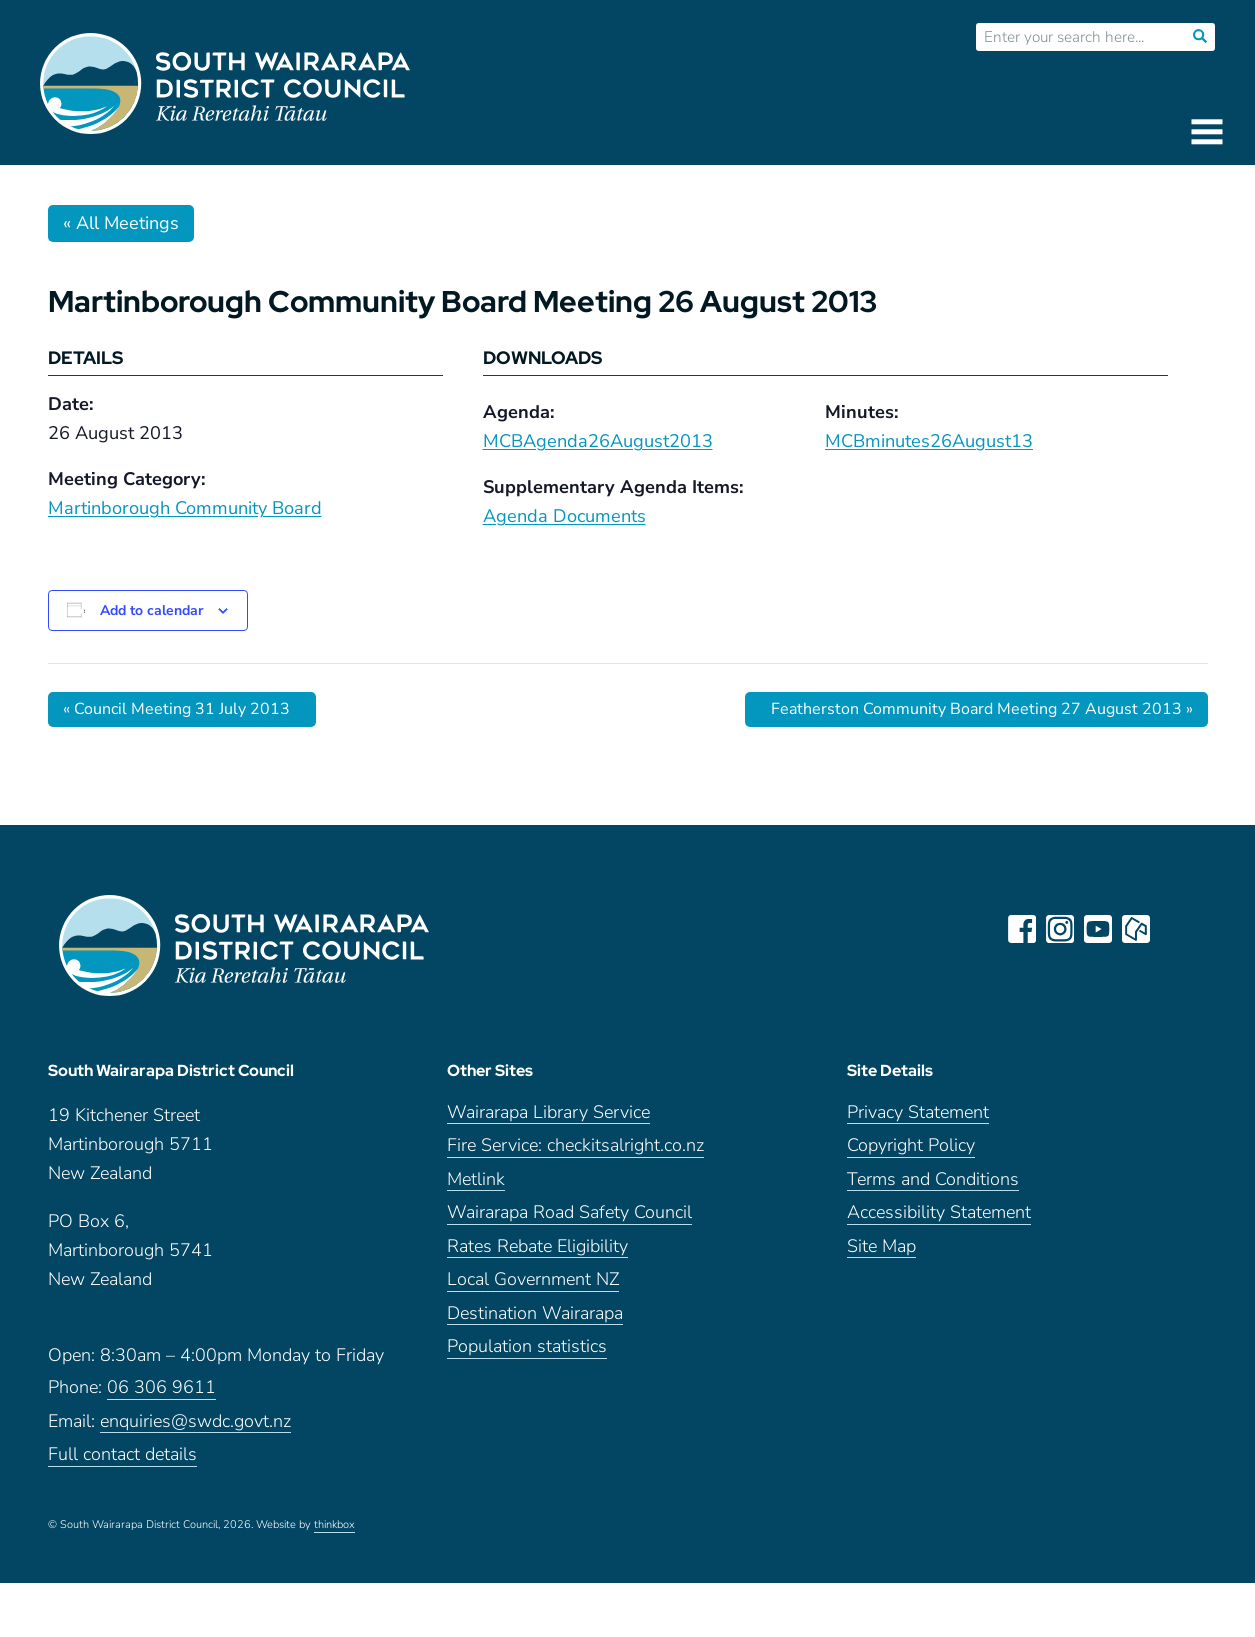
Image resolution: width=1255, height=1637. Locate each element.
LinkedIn (1174, 929)
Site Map (881, 1246)
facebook (1022, 929)
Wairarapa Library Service (548, 1112)
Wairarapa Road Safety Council (569, 1212)
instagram (1060, 929)
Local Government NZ (533, 1279)
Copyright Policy (911, 1145)
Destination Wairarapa (535, 1313)
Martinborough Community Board (185, 508)
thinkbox (334, 1525)
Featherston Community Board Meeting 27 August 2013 (982, 709)
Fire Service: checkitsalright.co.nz (575, 1145)
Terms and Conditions (933, 1179)
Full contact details (122, 1454)
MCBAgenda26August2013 (598, 441)
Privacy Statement (918, 1112)
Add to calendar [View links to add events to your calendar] (151, 610)
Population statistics (527, 1346)
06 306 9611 (161, 1387)
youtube (1098, 929)
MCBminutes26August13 (929, 441)
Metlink (476, 1179)
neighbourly (1136, 929)
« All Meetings (121, 223)
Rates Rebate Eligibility (537, 1246)
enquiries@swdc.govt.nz (195, 1421)
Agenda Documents (564, 516)
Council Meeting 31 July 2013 (176, 709)
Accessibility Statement (939, 1212)
